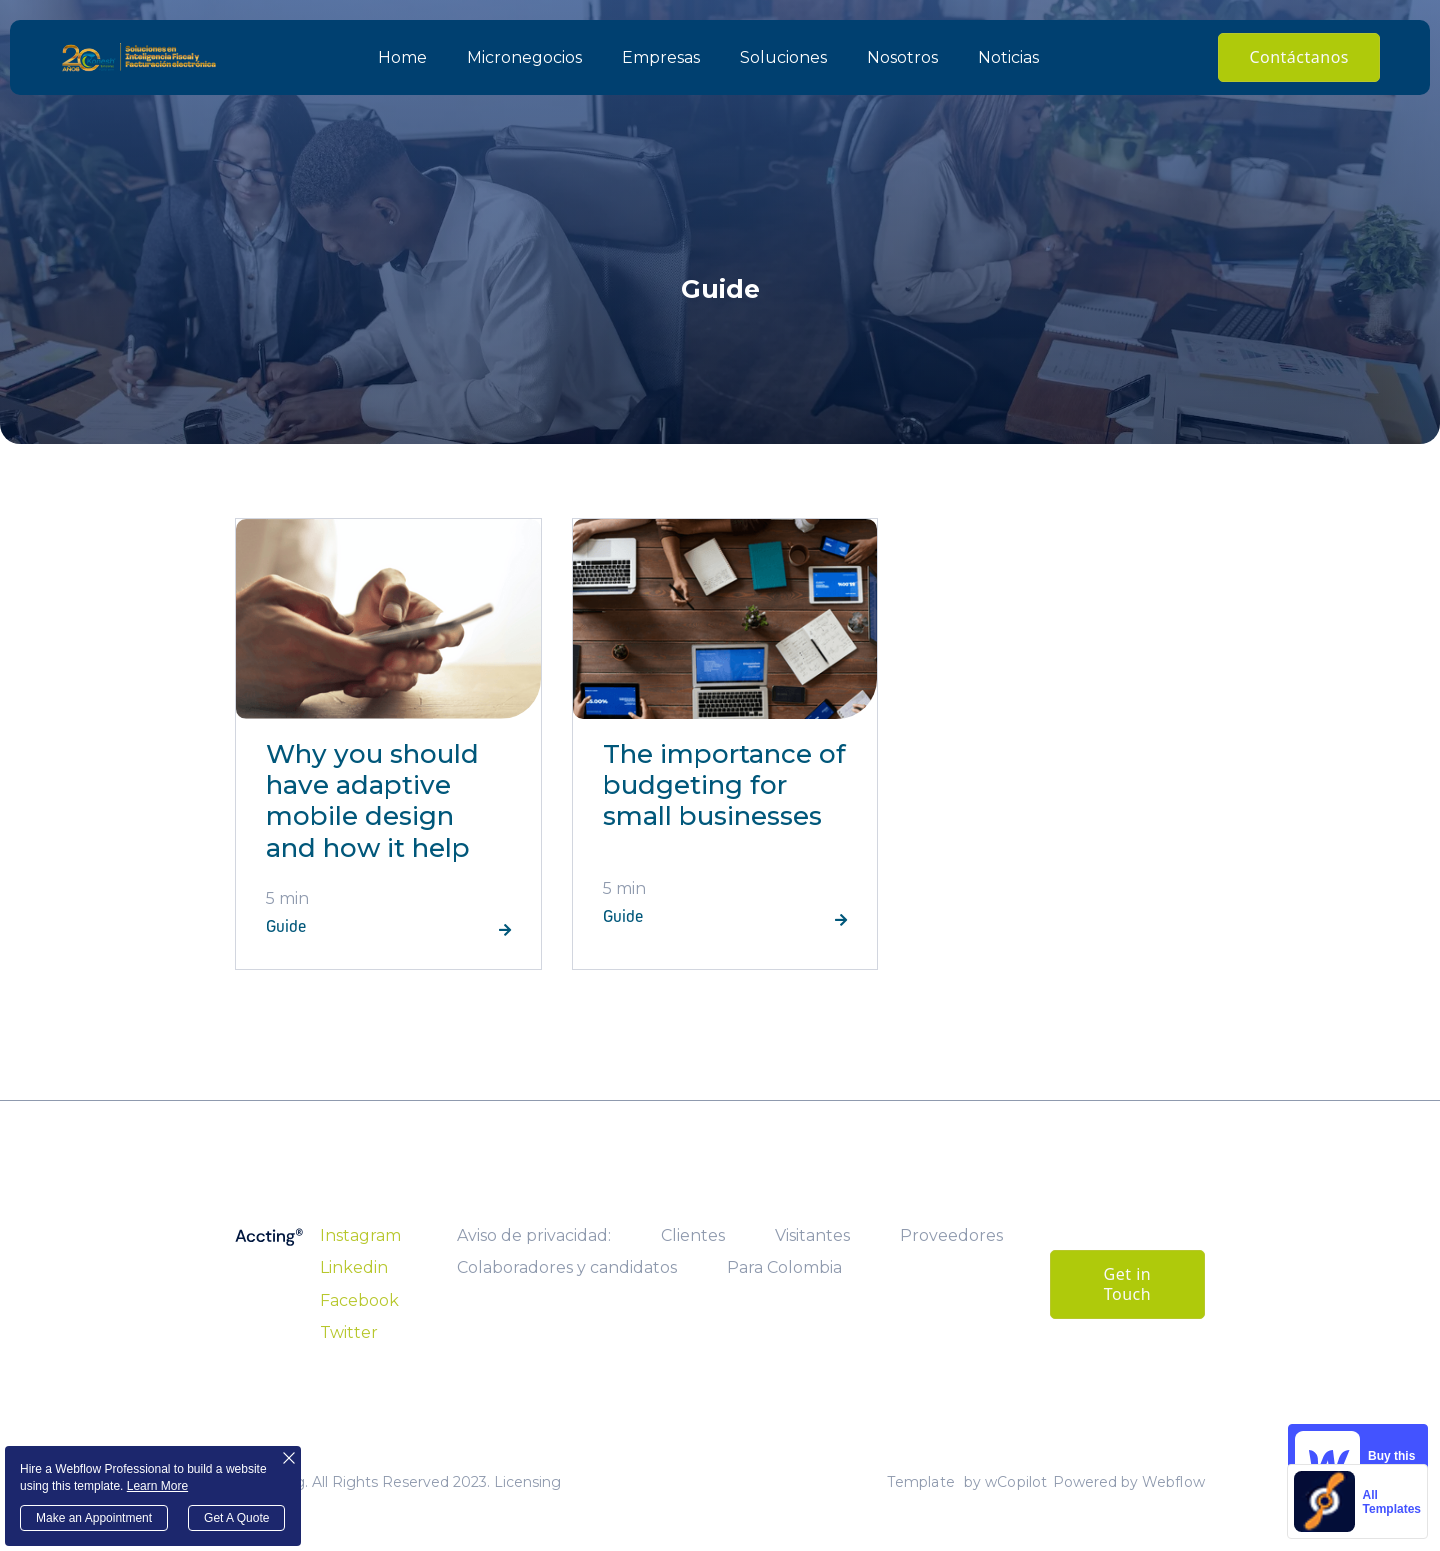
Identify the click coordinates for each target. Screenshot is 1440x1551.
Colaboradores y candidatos (567, 1267)
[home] (139, 57)
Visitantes (812, 1235)
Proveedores (951, 1235)
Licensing (527, 1482)
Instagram (360, 1235)
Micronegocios (524, 57)
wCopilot (1016, 1482)
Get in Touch (1128, 1283)
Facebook (359, 1300)
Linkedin (354, 1267)
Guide (286, 927)
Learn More (157, 1486)
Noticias (1008, 57)
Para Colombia (784, 1267)
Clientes (693, 1235)
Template (921, 1482)
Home (402, 57)
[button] (783, 58)
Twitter (349, 1332)
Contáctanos (1299, 57)
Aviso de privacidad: (534, 1235)
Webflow (1173, 1482)
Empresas (661, 57)
